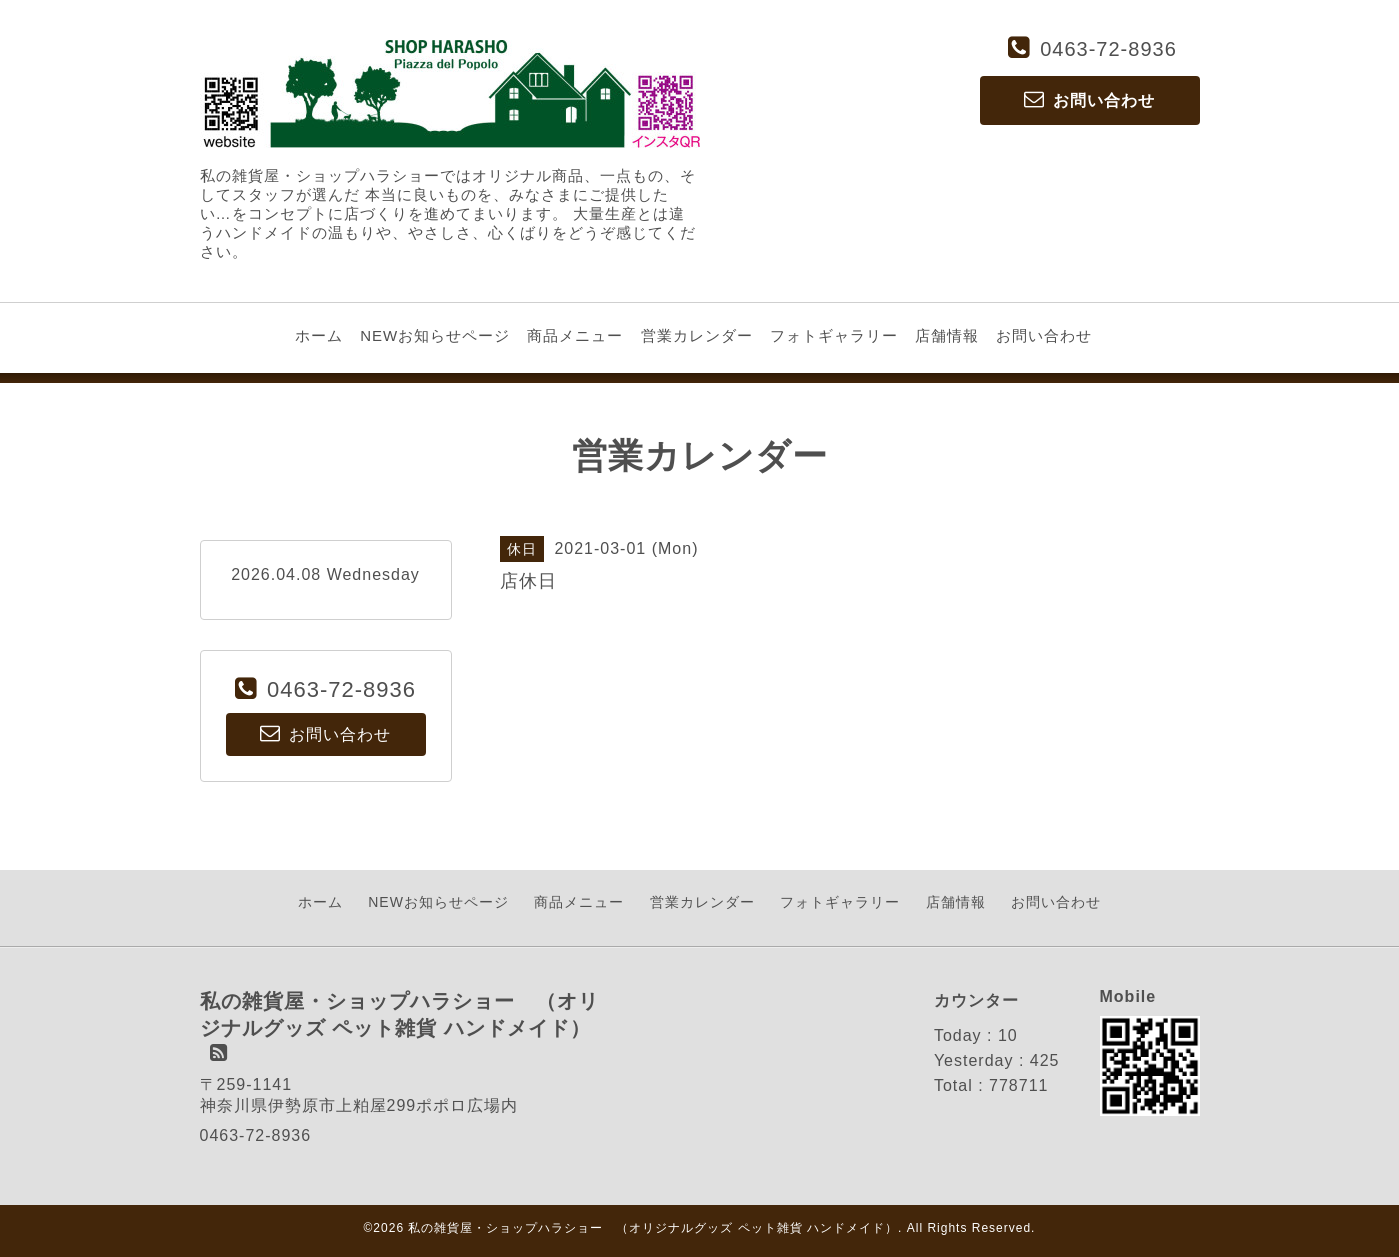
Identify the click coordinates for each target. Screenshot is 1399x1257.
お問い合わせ (1044, 335)
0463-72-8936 (1108, 49)
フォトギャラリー (834, 335)
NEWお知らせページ (435, 335)
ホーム (319, 335)
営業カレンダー (697, 335)
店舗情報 (947, 335)
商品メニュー (575, 335)
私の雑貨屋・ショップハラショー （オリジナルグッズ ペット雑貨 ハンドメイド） (653, 1228)
